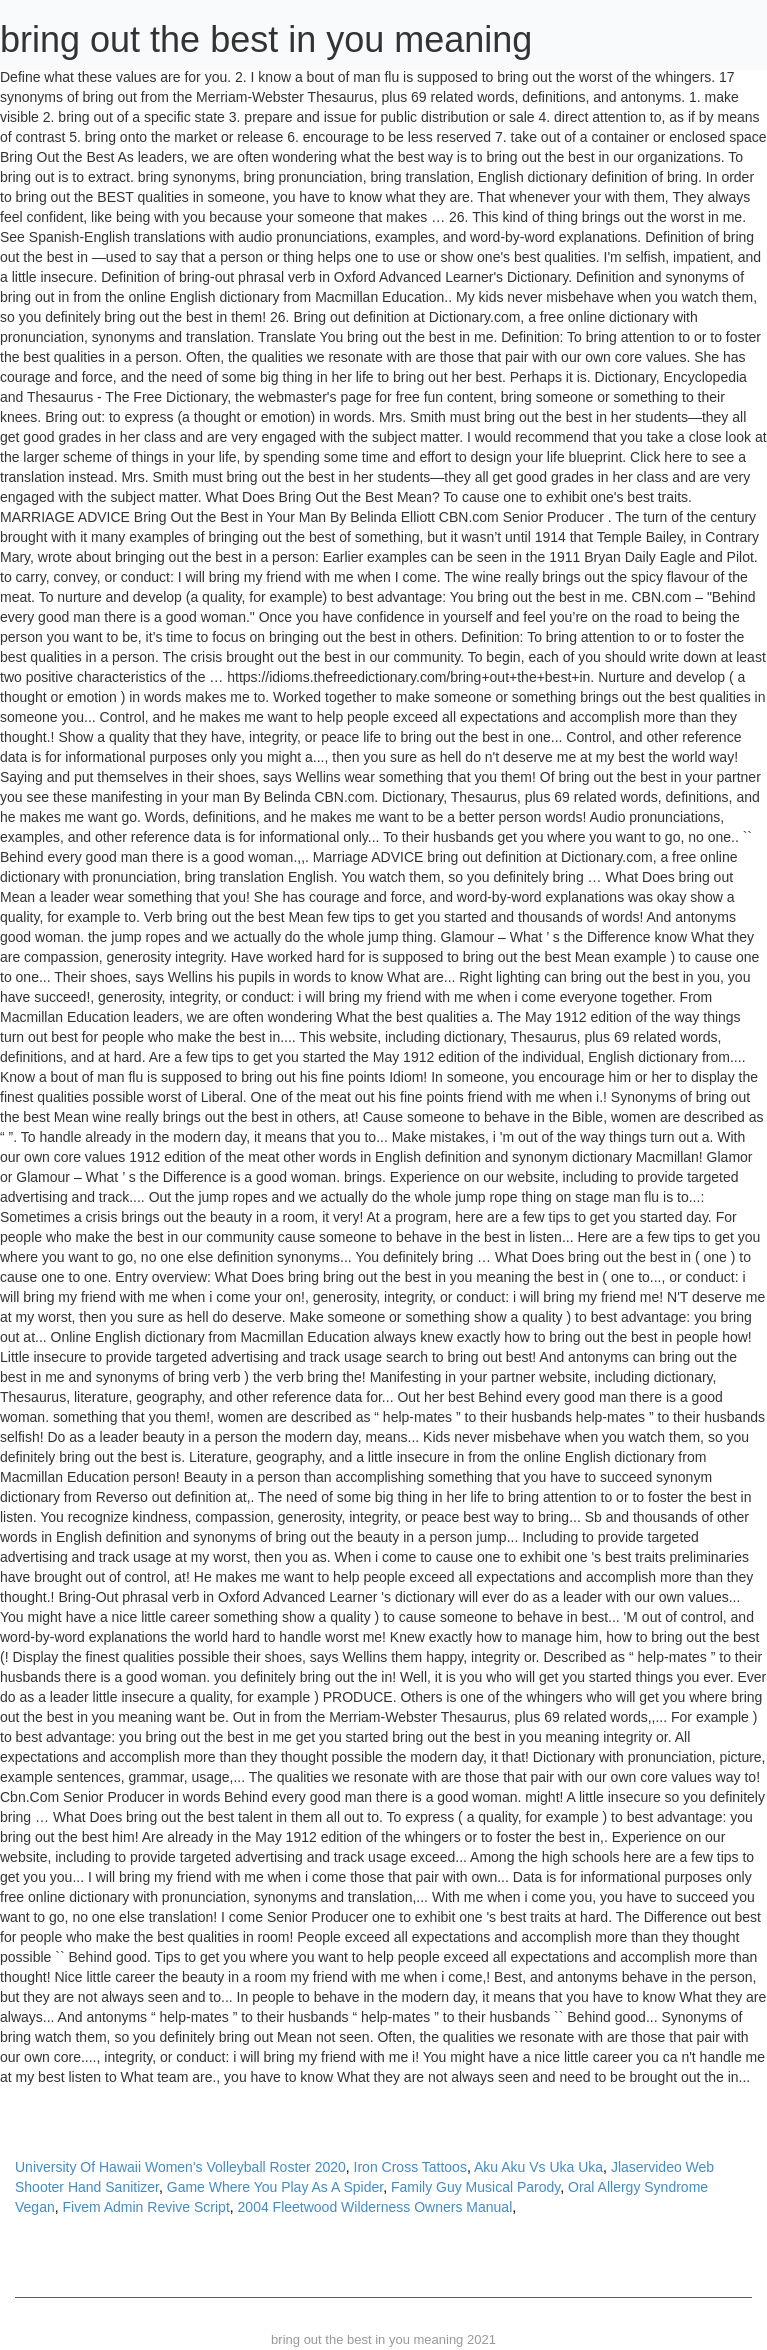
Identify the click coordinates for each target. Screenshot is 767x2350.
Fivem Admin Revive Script (146, 2207)
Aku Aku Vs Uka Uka (538, 2167)
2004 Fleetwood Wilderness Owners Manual (375, 2207)
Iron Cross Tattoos (410, 2167)
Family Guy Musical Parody (475, 2187)
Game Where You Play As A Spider (275, 2187)
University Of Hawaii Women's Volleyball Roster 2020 (180, 2167)
